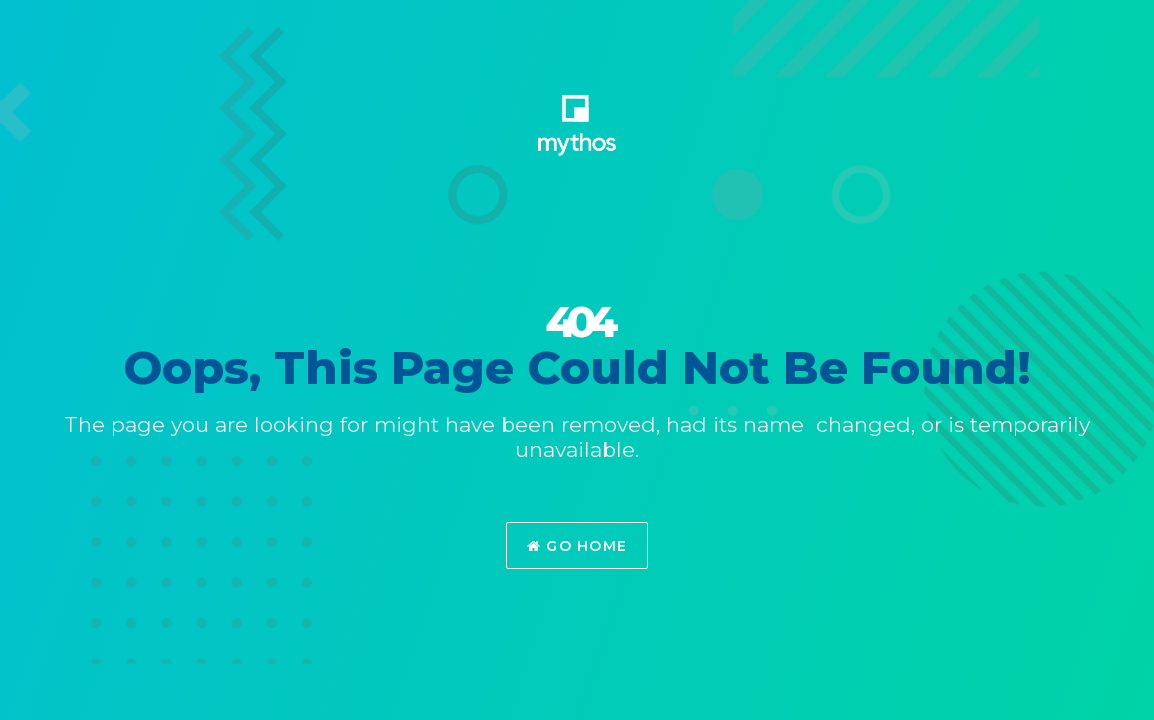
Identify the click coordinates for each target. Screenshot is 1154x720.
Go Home (577, 546)
